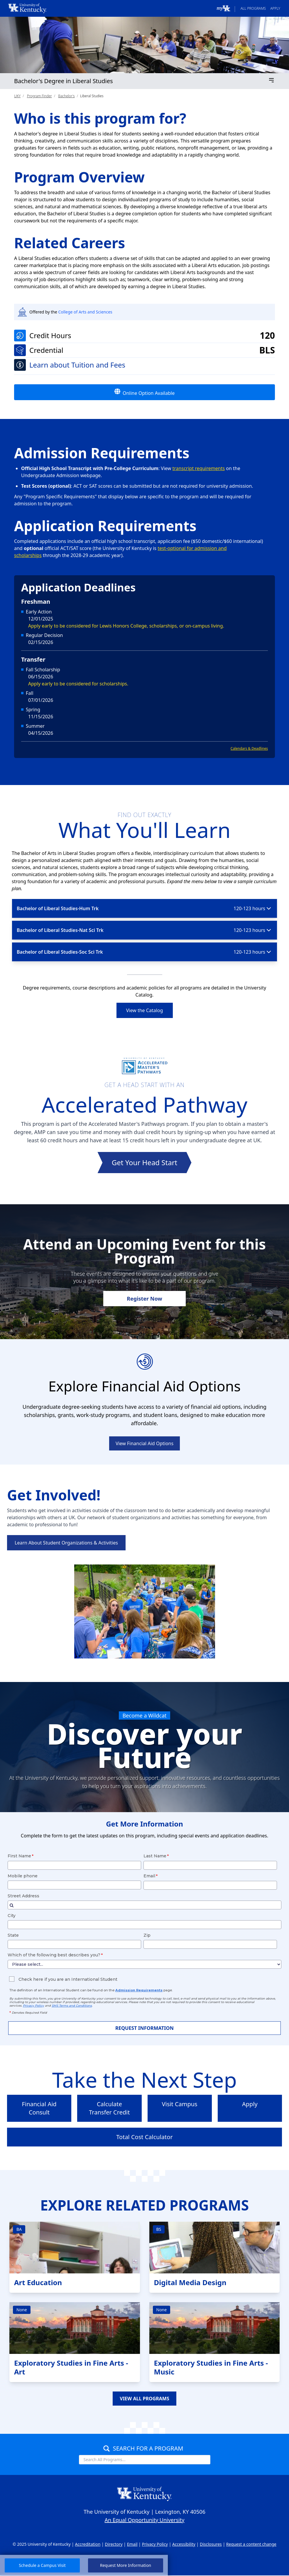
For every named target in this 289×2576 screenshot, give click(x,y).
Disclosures (211, 2544)
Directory (113, 2544)
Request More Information (125, 2565)
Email (149, 1876)
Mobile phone (23, 1876)
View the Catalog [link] (144, 1010)
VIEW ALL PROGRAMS (144, 2399)
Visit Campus (179, 2104)
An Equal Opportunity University (145, 2520)
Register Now (144, 1298)
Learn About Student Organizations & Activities (66, 1542)
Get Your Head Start (144, 1162)
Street (23, 1896)
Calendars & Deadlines (249, 748)
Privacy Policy (155, 2544)
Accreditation (88, 2544)
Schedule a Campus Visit (42, 2565)
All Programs (253, 8)
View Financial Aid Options (144, 1443)
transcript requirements (199, 468)
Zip (147, 1935)
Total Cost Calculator (144, 2137)
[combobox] (144, 1905)
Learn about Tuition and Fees (77, 365)
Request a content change (251, 2544)
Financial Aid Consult (39, 2108)
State (13, 1935)
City (12, 1915)
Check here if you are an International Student (67, 1979)
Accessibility (183, 2544)
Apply (275, 8)
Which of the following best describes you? (54, 1955)
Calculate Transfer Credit (109, 2108)
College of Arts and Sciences (85, 312)
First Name (19, 1856)
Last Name (154, 1856)
